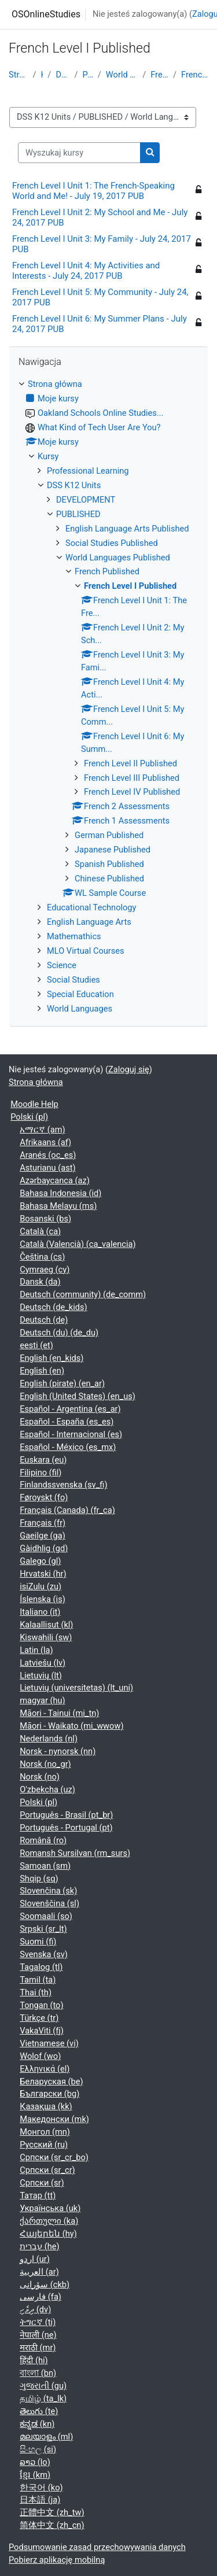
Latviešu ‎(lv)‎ (42, 1663)
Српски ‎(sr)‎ (42, 2183)
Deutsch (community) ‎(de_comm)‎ (83, 1294)
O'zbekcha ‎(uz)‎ (47, 1789)
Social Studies (73, 980)
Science (61, 965)
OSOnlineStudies (46, 14)
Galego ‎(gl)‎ (40, 1561)
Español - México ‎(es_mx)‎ (68, 1447)
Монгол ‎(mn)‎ (45, 2132)
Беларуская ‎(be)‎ (51, 2081)
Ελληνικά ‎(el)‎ (44, 2069)
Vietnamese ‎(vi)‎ (49, 2043)
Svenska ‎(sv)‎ (44, 1954)
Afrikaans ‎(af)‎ (45, 1142)
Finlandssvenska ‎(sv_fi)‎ (63, 1484)
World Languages (79, 1008)
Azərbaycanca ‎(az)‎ (55, 1180)
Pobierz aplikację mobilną (57, 2560)
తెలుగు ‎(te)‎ (39, 2411)
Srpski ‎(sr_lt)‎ (43, 1929)
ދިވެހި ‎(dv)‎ (35, 2309)
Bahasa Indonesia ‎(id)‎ (60, 1193)
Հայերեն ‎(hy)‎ (48, 2233)
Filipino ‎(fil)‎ (40, 1472)
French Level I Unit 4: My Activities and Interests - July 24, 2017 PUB (86, 270)
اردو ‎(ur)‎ (35, 2259)
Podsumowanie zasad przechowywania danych (97, 2547)
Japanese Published (112, 849)
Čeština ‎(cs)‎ (42, 1257)
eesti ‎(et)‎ (36, 1345)
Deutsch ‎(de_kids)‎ (53, 1307)
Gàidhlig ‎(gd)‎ (44, 1548)
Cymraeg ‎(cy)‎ (44, 1269)
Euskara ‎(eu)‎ (43, 1460)
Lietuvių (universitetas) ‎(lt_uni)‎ (76, 1687)
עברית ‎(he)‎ (40, 2246)
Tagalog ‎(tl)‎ (41, 1967)
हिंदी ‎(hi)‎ (33, 2360)
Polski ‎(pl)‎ (29, 1117)
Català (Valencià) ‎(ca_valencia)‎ (77, 1244)
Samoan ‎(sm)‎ (45, 1866)
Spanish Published (109, 864)
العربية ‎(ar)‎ (39, 2272)
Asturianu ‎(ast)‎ (47, 1167)
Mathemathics (74, 936)
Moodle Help (34, 1104)
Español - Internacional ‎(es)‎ (71, 1434)
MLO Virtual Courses (85, 951)
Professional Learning (88, 471)
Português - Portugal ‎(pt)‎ (66, 1827)
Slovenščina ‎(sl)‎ (49, 1903)
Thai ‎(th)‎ (36, 1992)
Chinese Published (109, 878)
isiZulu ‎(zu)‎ (40, 1586)
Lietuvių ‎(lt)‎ (41, 1675)
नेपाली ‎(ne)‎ (38, 2335)
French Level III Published (131, 778)
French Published (159, 74)
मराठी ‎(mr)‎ (38, 2347)
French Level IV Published (132, 792)
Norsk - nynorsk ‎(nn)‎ (57, 1751)
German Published (109, 835)
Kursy (42, 74)
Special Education (80, 994)
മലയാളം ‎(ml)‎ (46, 2436)
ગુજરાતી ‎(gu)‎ (43, 2386)
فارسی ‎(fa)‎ (40, 2296)
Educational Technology (91, 907)
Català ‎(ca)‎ (40, 1231)
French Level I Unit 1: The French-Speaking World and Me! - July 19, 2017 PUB (93, 190)
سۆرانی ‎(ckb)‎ (44, 2284)
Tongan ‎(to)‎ (41, 2005)
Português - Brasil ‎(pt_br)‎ (66, 1815)
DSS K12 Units (62, 74)
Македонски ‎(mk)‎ (54, 2119)
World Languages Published (122, 74)
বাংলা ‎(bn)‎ (38, 2373)
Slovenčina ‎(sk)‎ (48, 1890)
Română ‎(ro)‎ (43, 1840)
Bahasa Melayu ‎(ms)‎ (58, 1206)
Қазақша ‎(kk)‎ (46, 2106)
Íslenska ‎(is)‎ (42, 1599)
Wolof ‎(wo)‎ (40, 2056)
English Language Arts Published (127, 528)
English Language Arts (89, 922)
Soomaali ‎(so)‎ (46, 1916)
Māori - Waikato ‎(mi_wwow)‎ (71, 1726)
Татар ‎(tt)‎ (38, 2195)
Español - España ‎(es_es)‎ (66, 1421)
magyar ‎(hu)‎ (42, 1700)
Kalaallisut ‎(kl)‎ (46, 1624)
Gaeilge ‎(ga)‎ (42, 1535)
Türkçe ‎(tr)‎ (39, 2018)
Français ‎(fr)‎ (42, 1523)
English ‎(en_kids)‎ (51, 1358)
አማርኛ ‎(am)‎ (42, 1129)
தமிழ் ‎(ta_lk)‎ (43, 2398)
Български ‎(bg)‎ (49, 2093)
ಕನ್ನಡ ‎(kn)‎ (37, 2424)
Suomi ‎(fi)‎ (38, 1941)
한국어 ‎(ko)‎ (41, 2487)
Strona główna (18, 74)
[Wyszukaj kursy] (79, 152)
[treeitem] (108, 696)
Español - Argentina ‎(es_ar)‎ (70, 1409)
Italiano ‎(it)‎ (40, 1612)
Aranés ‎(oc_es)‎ (48, 1155)
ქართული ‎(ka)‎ (49, 2221)
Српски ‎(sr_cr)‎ (47, 2170)
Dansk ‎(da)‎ (40, 1281)
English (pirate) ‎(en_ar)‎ (62, 1383)
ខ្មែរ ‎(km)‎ (35, 2475)
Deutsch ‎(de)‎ (44, 1320)
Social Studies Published (111, 543)
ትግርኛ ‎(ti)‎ (38, 2322)
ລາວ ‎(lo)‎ (35, 2462)
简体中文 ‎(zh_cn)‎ (52, 2525)
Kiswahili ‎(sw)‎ (46, 1637)
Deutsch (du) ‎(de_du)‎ (59, 1332)
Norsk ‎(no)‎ (40, 1777)
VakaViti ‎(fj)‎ (42, 2030)
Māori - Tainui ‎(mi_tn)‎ (59, 1713)
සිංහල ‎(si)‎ (38, 2449)
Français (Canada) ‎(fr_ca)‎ (67, 1510)
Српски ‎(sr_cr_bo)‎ (54, 2157)
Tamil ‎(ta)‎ (38, 1980)
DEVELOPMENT (85, 499)
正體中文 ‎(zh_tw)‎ (52, 2512)
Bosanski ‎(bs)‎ (45, 1218)
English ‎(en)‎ (42, 1370)
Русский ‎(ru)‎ (44, 2144)
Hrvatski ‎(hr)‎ (43, 1574)
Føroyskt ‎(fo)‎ (44, 1497)
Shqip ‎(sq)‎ (39, 1878)
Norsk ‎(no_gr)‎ (45, 1764)
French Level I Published (194, 74)
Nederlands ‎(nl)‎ (49, 1738)
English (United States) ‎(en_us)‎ (77, 1396)
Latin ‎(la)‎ (36, 1650)
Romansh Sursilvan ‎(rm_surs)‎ (75, 1853)
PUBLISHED (88, 74)
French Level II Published (130, 763)
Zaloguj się (128, 1069)
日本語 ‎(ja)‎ (40, 2499)
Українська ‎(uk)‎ (50, 2208)
